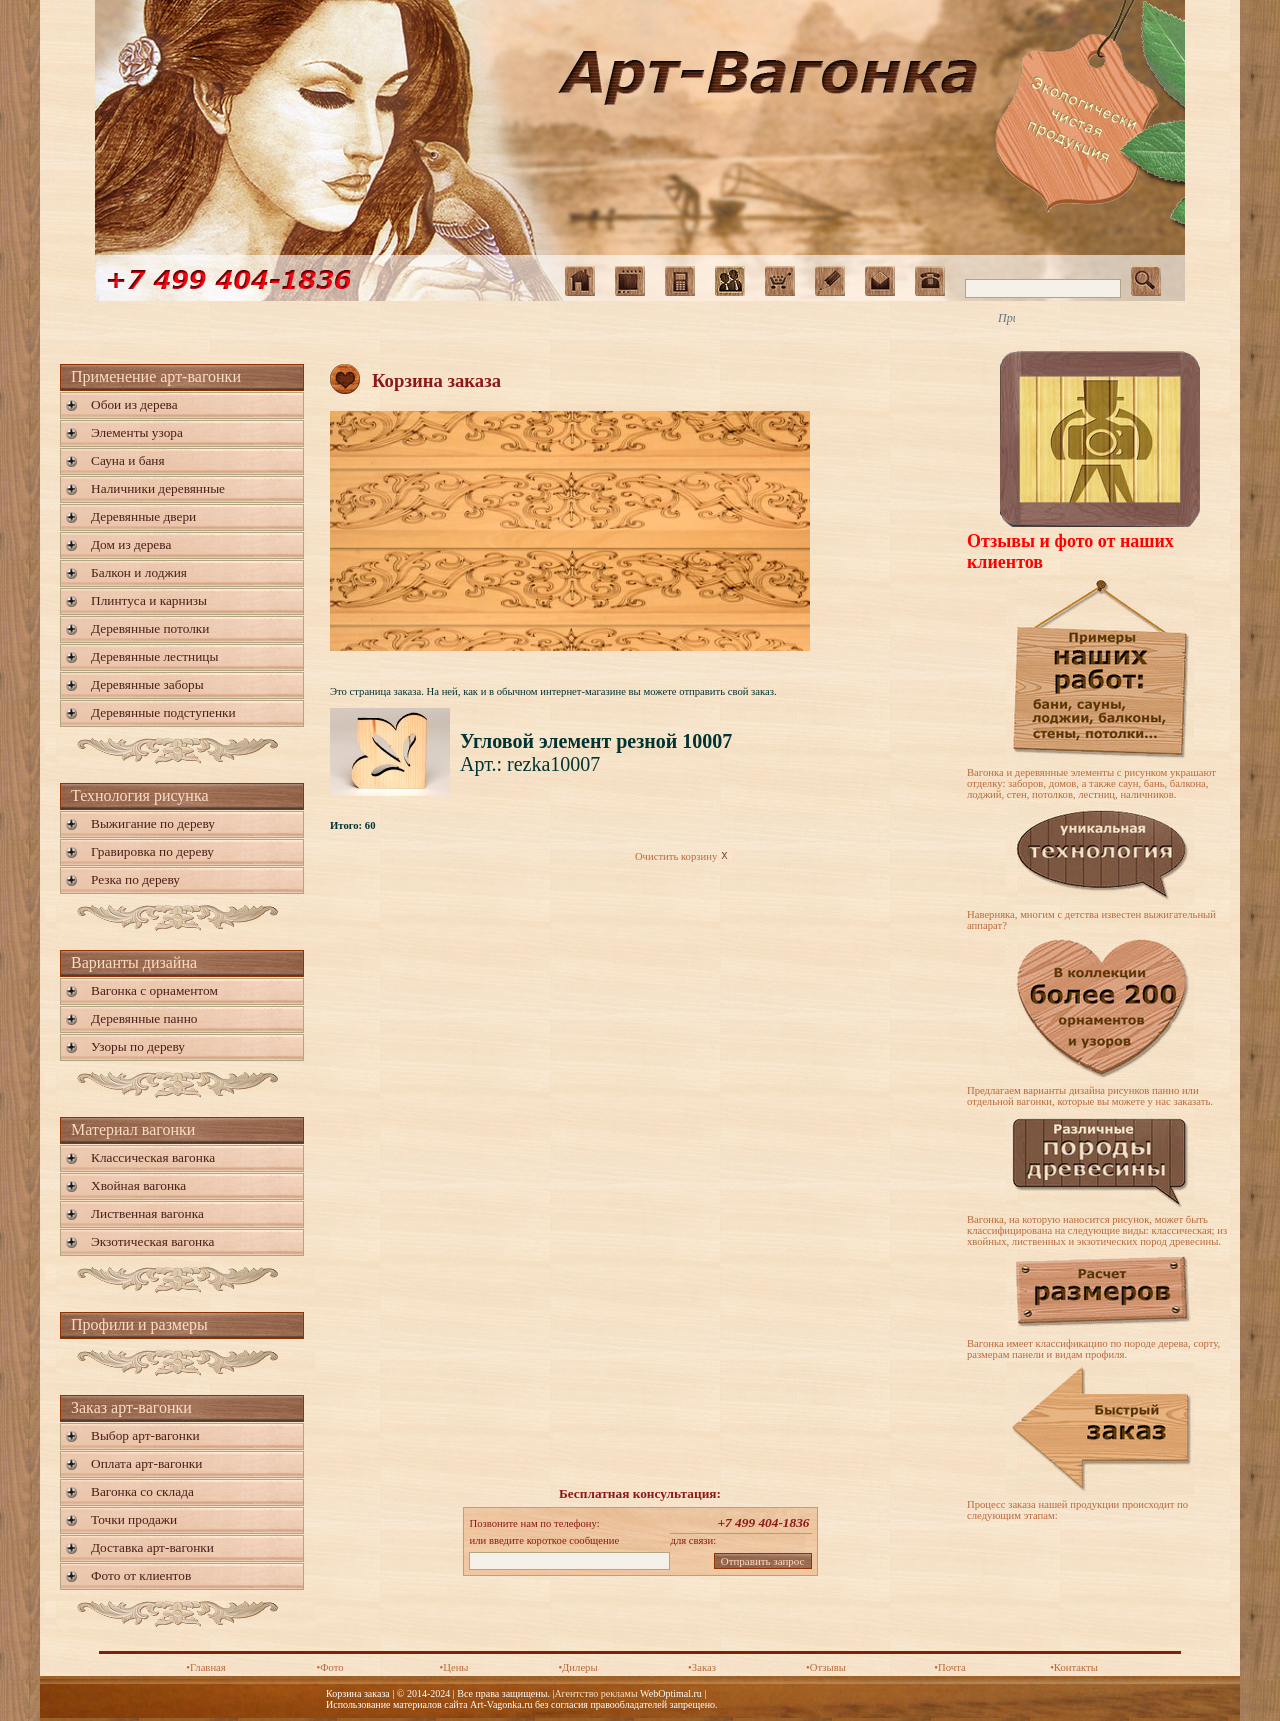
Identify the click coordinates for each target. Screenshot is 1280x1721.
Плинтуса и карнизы (149, 600)
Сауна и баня (128, 460)
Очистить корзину (683, 856)
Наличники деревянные (158, 488)
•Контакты (1074, 1667)
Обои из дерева (134, 404)
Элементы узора (137, 432)
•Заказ (702, 1667)
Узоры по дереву (138, 1046)
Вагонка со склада (142, 1491)
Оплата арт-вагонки (146, 1463)
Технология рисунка (140, 795)
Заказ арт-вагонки (131, 1407)
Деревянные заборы (147, 684)
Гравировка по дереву (152, 851)
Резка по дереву (135, 879)
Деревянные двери (143, 516)
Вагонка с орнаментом (154, 990)
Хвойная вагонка (138, 1185)
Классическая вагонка (153, 1157)
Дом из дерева (131, 544)
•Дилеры (577, 1667)
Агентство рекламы (595, 1693)
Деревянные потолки (150, 628)
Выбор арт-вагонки (145, 1435)
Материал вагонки (133, 1129)
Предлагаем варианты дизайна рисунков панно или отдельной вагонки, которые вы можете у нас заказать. (1090, 1096)
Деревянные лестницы (154, 656)
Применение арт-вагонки (156, 376)
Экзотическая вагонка (152, 1241)
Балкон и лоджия (139, 572)
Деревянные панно (144, 1018)
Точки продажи (134, 1519)
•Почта (949, 1667)
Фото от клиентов (141, 1575)
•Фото (329, 1667)
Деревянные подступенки (163, 712)
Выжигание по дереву (153, 823)
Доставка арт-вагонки (152, 1547)
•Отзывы (826, 1667)
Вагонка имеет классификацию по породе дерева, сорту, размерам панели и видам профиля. (1093, 1349)
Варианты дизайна (134, 962)
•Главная (206, 1667)
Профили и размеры (139, 1324)
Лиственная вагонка (147, 1213)
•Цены (453, 1667)
